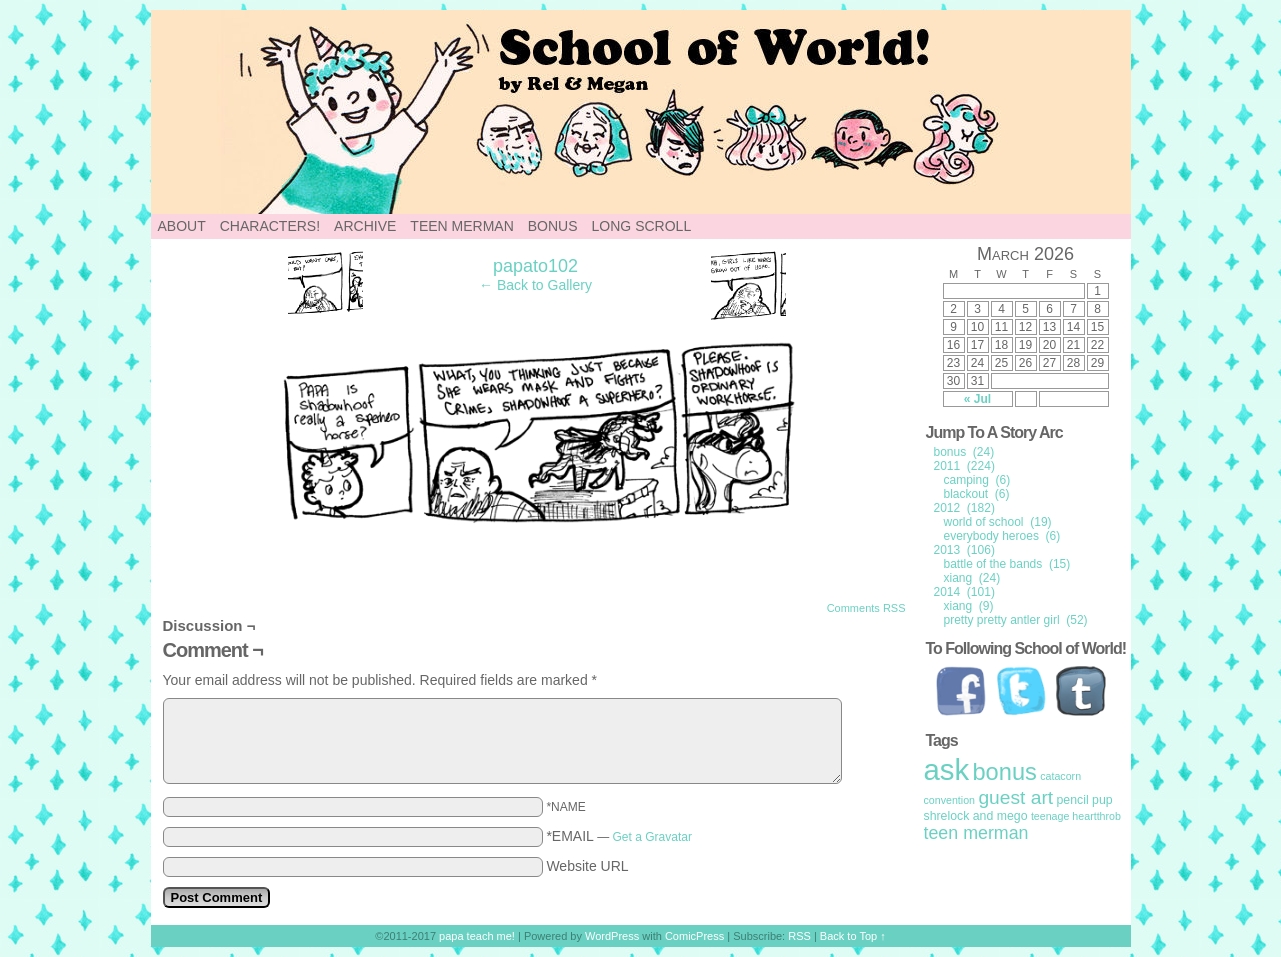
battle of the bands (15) (1007, 564)
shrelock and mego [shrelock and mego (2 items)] (976, 816)
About (182, 226)
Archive (365, 226)
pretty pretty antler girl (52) (1016, 620)
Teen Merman (461, 226)
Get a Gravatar (652, 837)
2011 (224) (964, 466)
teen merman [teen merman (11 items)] (976, 833)
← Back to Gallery (535, 285)
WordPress (612, 936)
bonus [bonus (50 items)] (1004, 772)
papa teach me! (477, 936)
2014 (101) (964, 592)
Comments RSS (866, 608)
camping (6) (977, 480)
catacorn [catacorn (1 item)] (1060, 776)
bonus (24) (964, 452)
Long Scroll (642, 226)
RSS (799, 936)
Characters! (270, 226)
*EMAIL (619, 836)
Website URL (587, 866)
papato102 (535, 266)
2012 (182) (964, 508)
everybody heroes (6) (1002, 536)
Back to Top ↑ (853, 936)
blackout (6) (977, 494)
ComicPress (694, 936)
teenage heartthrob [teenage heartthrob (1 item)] (1076, 816)
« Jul (977, 399)
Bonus (553, 226)
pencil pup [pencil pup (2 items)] (1084, 800)
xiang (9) (969, 606)
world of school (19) (998, 522)
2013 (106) (964, 550)
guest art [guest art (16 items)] (1015, 797)
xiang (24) (972, 578)
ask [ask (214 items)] (947, 769)
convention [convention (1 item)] (950, 800)
